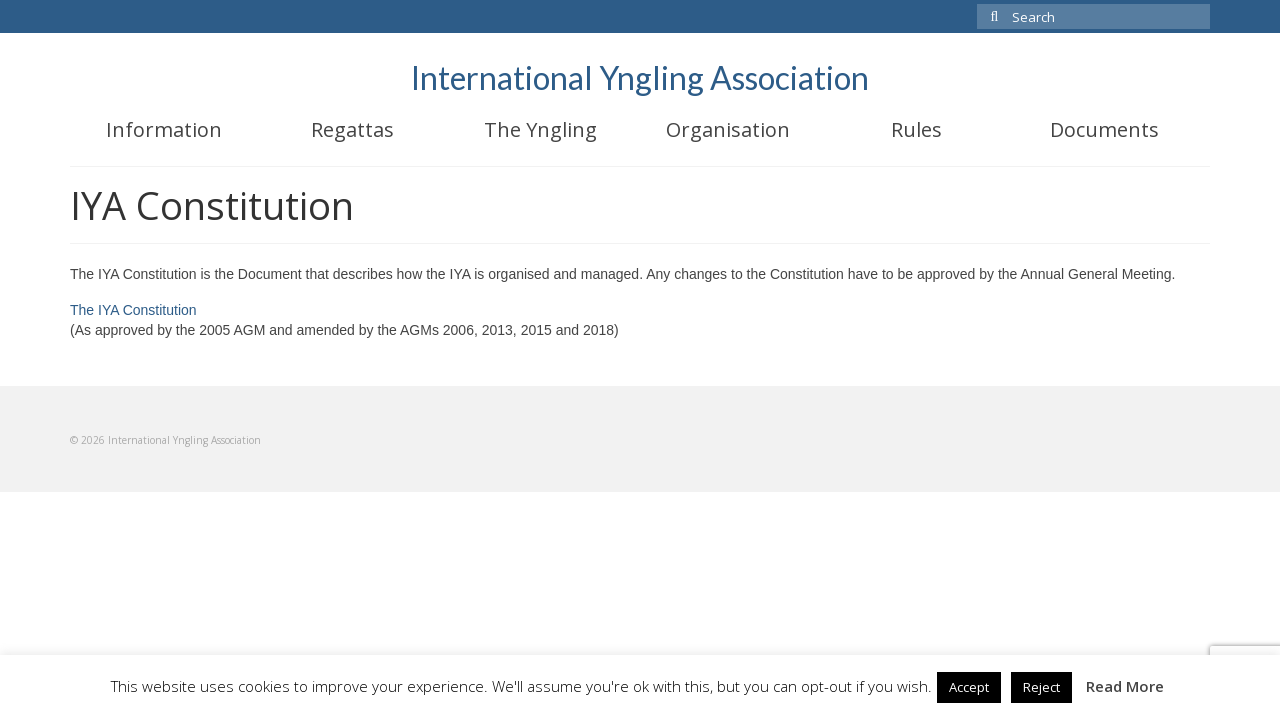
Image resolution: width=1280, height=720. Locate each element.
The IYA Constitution (133, 310)
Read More (1125, 686)
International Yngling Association (640, 77)
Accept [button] (969, 687)
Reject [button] (1041, 687)
